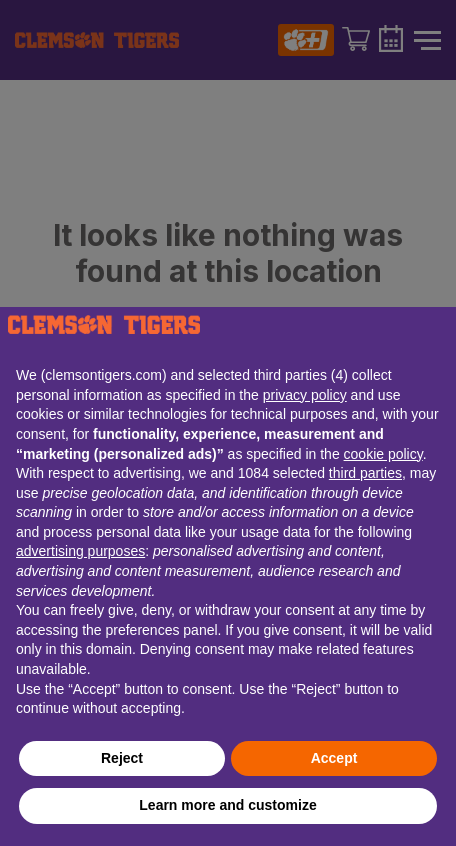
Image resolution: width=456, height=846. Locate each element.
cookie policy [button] (383, 454)
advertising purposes (80, 551)
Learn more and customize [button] (227, 805)
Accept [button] (334, 758)
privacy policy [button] (305, 395)
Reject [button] (122, 758)
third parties (365, 473)
